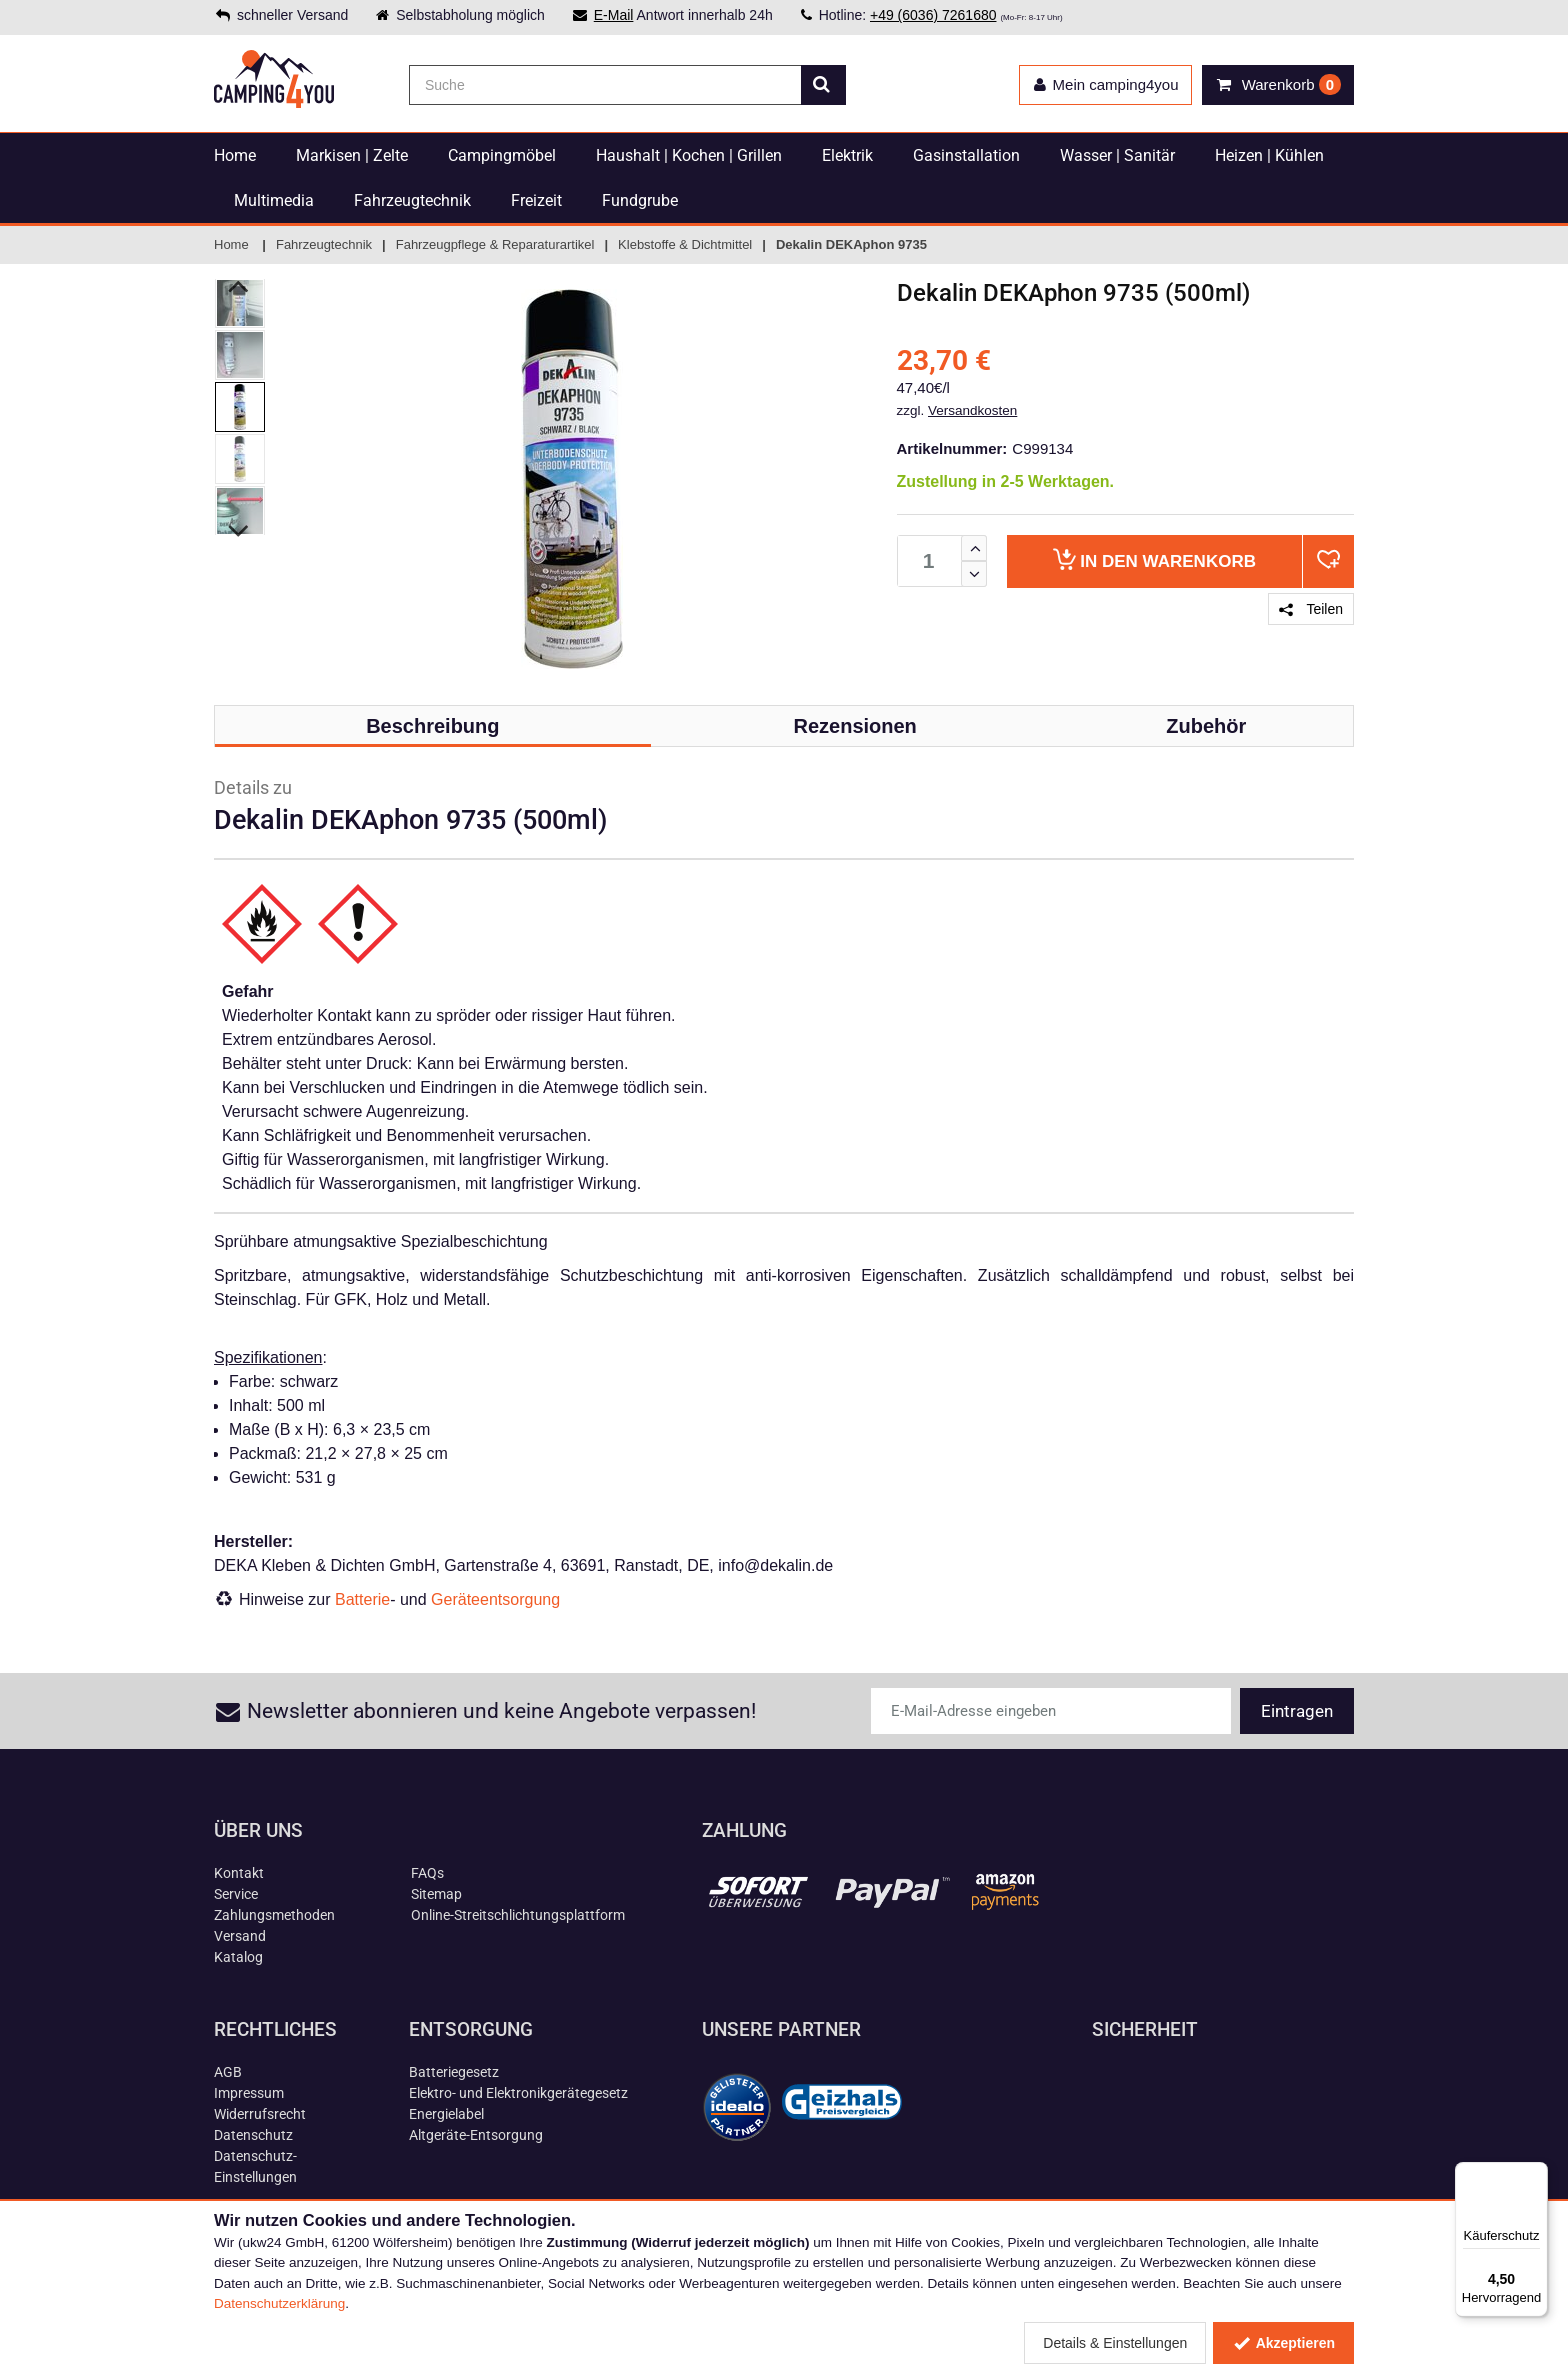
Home (235, 155)
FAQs (427, 1873)
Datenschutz (253, 2135)
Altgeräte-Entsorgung (476, 2135)
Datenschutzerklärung (279, 2303)
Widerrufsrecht (260, 2114)
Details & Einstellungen (1115, 2343)
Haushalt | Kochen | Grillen (689, 155)
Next (239, 531)
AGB (228, 2072)
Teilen (1311, 609)
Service (236, 1894)
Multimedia (274, 200)
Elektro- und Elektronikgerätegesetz (518, 2093)
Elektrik (847, 155)
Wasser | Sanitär (1117, 155)
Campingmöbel (502, 155)
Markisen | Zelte (352, 155)
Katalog (238, 1957)
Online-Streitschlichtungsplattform (518, 1915)
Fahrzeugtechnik (412, 200)
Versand (240, 1936)
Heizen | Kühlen (1269, 155)
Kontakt (239, 1873)
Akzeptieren (1283, 2343)
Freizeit (536, 200)
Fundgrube (640, 200)
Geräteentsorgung (495, 1599)
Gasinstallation (966, 155)
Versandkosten (972, 410)
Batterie (362, 1599)
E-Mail (614, 15)
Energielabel (446, 2114)
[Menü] (1536, 2174)
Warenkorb (1154, 559)
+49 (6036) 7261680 (933, 15)
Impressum (249, 2093)
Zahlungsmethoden (274, 1915)
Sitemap (436, 1894)
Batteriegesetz (454, 2072)
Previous (239, 286)
